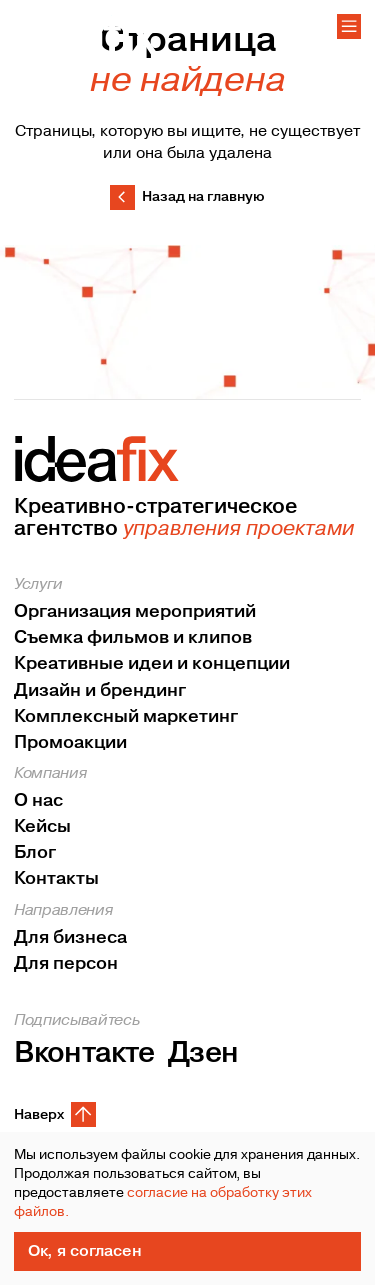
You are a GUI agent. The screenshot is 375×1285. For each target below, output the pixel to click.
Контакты (56, 879)
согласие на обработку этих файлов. (163, 1202)
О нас (38, 801)
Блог (35, 853)
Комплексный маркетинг (126, 716)
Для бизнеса (70, 937)
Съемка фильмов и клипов (133, 638)
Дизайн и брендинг (100, 690)
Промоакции (70, 742)
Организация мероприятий (135, 612)
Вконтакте (84, 1053)
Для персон (66, 963)
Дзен (203, 1053)
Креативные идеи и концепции (152, 664)
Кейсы (42, 827)
